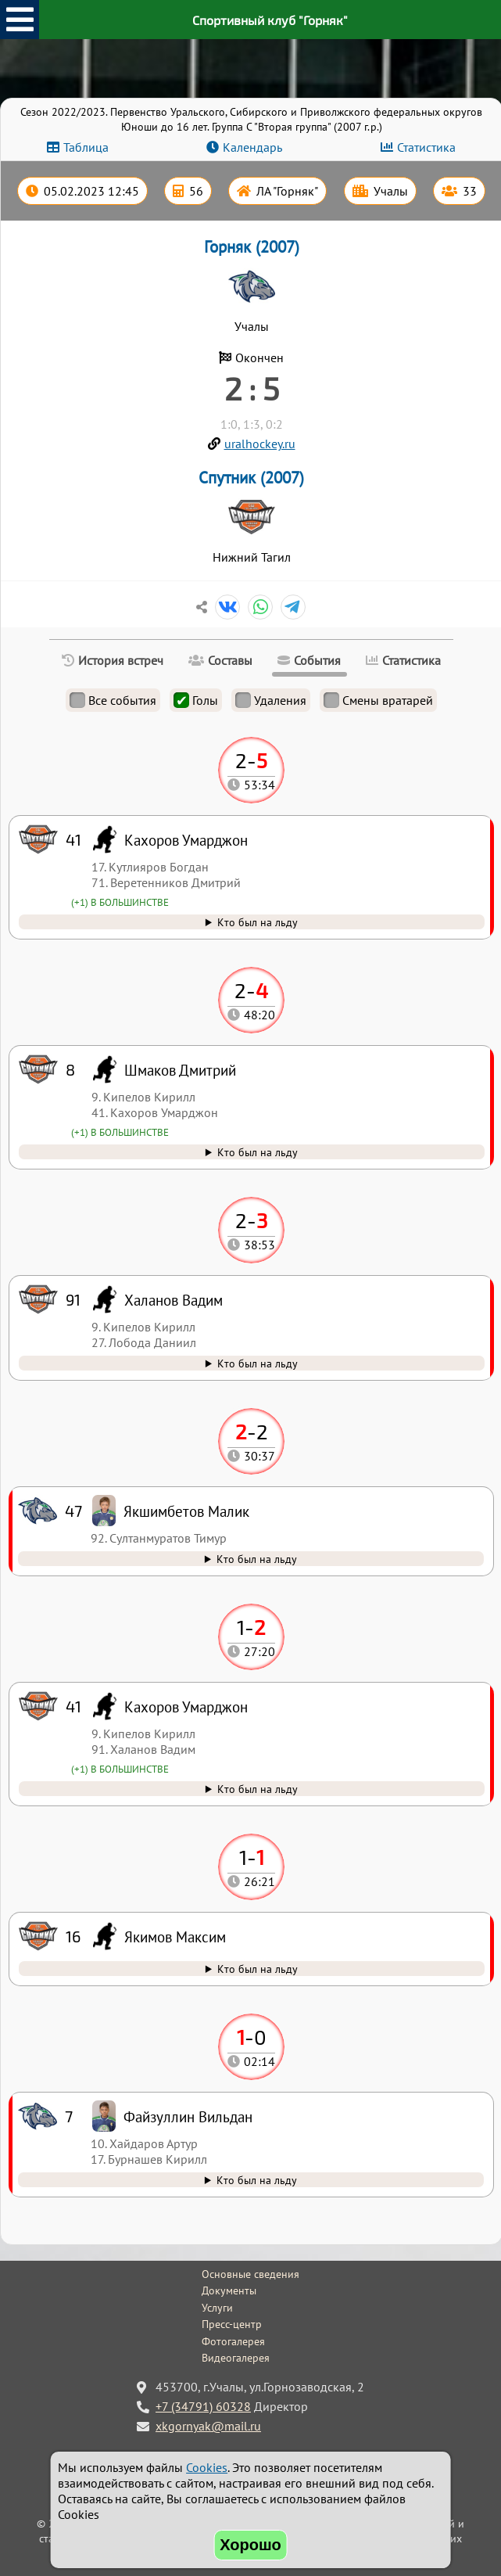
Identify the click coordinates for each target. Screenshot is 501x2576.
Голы (196, 700)
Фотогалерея (233, 2341)
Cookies (206, 2467)
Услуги (217, 2307)
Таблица (86, 147)
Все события (113, 700)
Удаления (270, 700)
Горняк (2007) (251, 246)
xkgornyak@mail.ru (208, 2426)
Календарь (252, 147)
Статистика (426, 147)
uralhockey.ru (259, 443)
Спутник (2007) (251, 477)
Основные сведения (250, 2274)
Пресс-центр (232, 2324)
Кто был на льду (257, 2179)
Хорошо (250, 2544)
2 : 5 (251, 388)
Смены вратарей (378, 700)
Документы (229, 2290)
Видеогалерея (236, 2357)
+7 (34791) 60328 (203, 2406)
